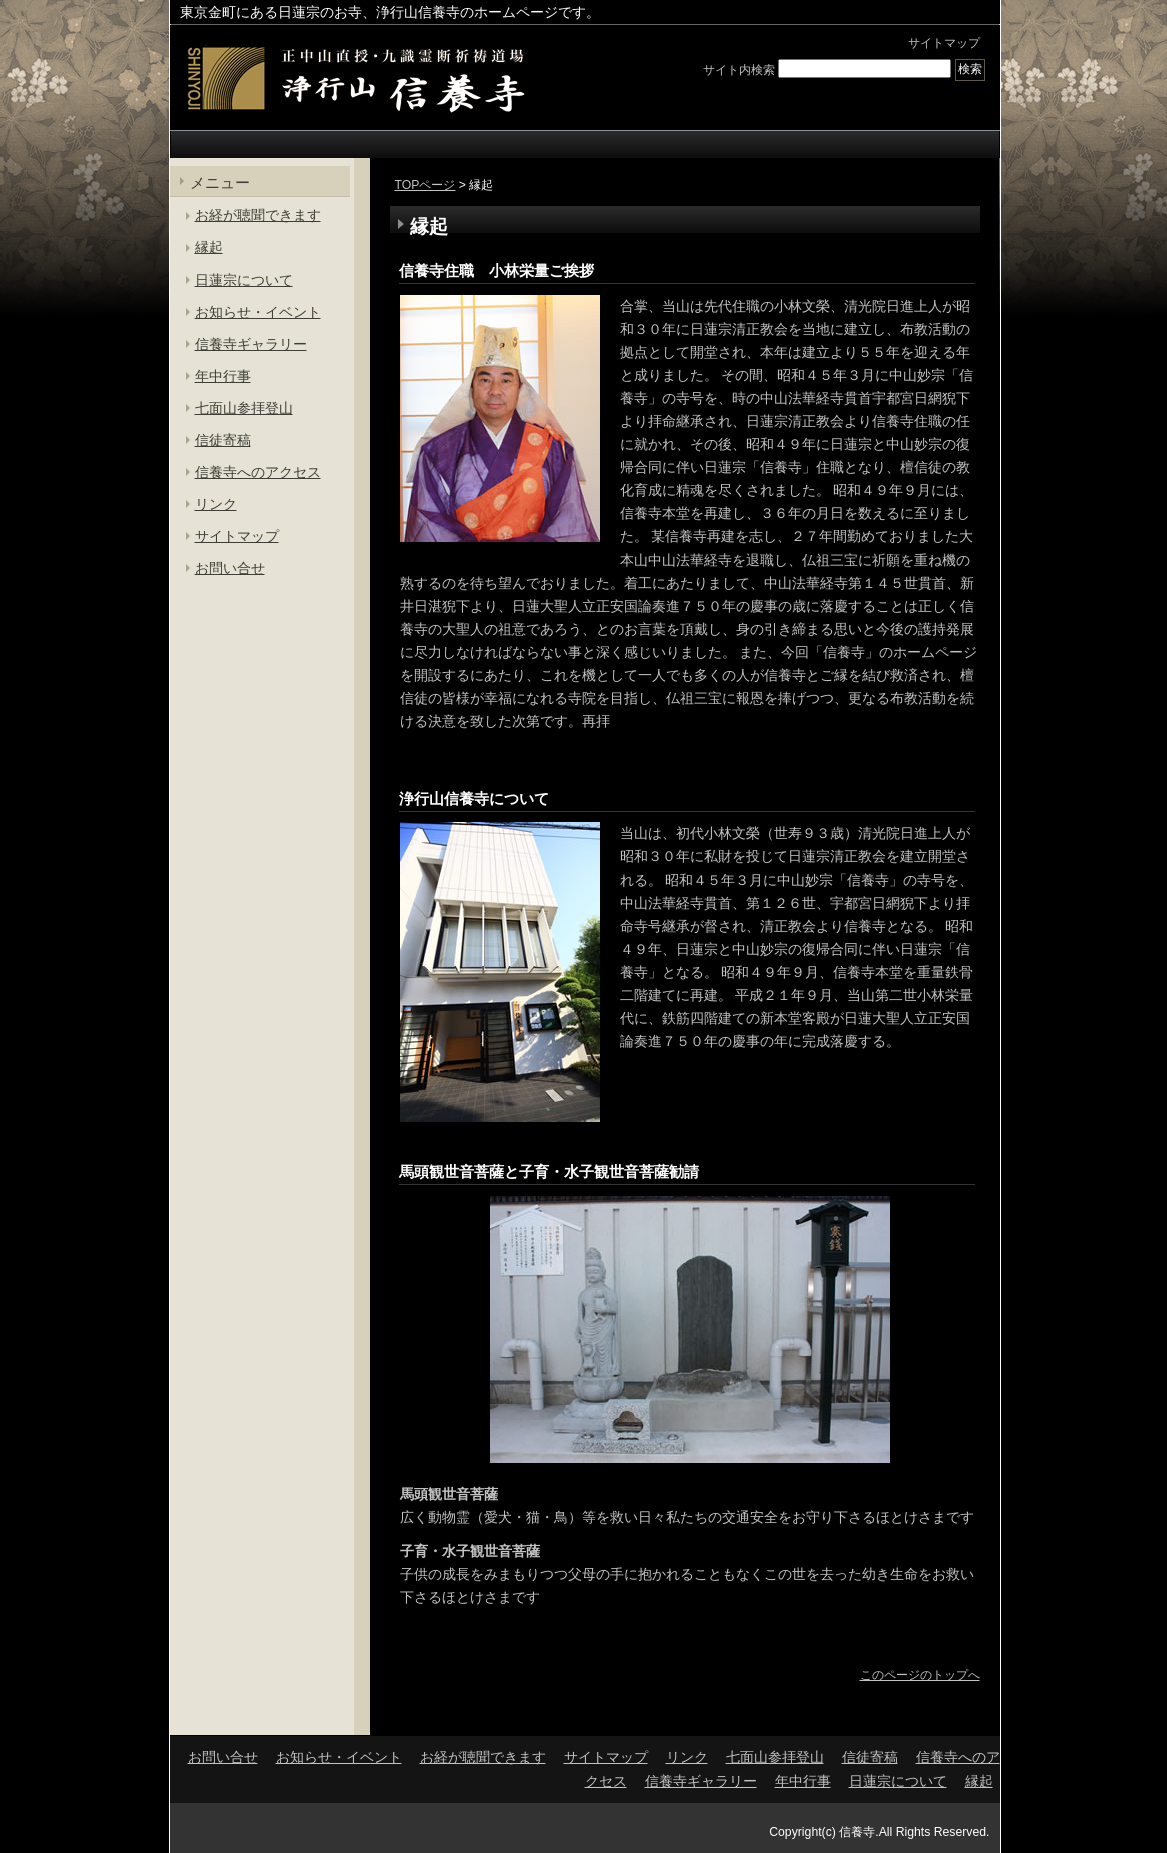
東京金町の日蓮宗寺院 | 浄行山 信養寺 (355, 79)
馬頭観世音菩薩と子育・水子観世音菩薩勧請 (549, 1171)
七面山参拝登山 (244, 408)
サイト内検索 (739, 69)
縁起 (209, 247)
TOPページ (425, 185)
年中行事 (223, 376)
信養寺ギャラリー (251, 344)
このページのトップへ (920, 1675)
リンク (216, 504)
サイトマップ (944, 43)
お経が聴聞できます (258, 215)
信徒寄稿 (223, 440)
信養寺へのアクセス (258, 472)
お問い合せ (230, 568)
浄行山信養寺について (474, 798)
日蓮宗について (244, 280)
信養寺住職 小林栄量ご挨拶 (496, 270)
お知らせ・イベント (258, 312)
